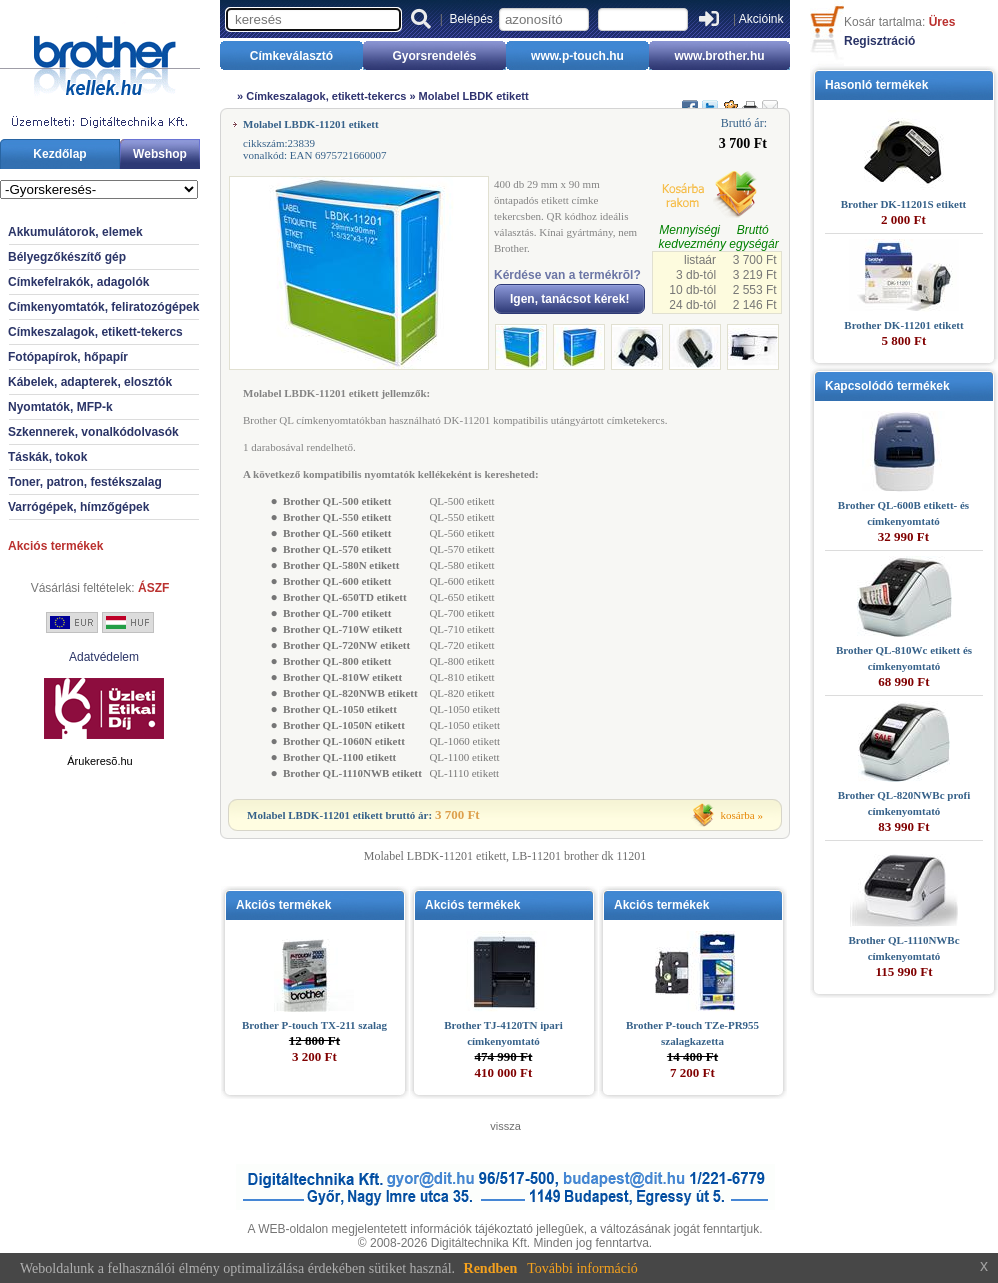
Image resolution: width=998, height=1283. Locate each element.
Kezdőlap (59, 154)
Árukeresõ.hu (99, 761)
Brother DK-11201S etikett (903, 204)
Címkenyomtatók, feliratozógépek (103, 307)
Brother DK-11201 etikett (903, 325)
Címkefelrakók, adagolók (78, 282)
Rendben (491, 1268)
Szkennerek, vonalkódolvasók (93, 432)
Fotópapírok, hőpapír (68, 357)
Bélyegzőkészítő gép (67, 257)
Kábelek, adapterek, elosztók (90, 382)
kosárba (738, 815)
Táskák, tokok (47, 457)
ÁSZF (153, 588)
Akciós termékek (55, 546)
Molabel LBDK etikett (474, 96)
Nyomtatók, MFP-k (60, 407)
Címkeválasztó (291, 56)
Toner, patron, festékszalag (85, 482)
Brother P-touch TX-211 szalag (314, 1025)
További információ (582, 1268)
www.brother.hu (719, 56)
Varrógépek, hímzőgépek (78, 507)
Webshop (160, 154)
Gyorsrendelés (434, 56)
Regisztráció (879, 41)
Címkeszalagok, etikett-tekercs (95, 332)
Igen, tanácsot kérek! (569, 299)
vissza (505, 1126)
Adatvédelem (104, 657)
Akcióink (761, 19)
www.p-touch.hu (577, 56)
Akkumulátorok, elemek (75, 232)
